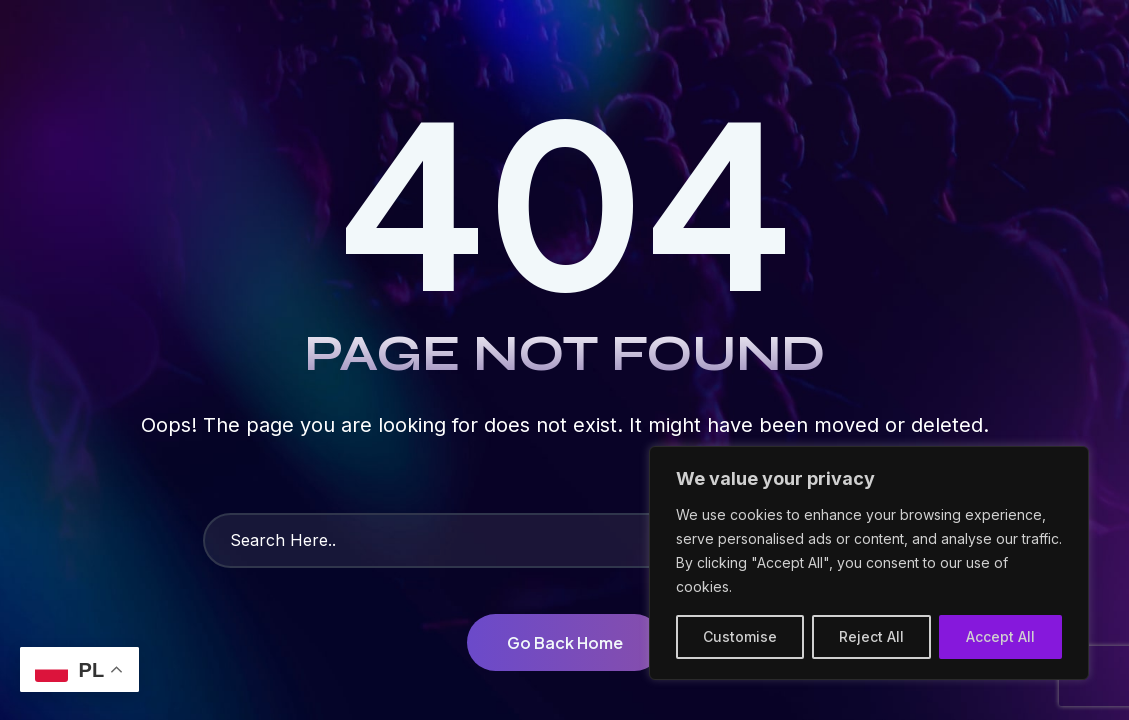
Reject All (871, 636)
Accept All (1000, 636)
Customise (740, 636)
